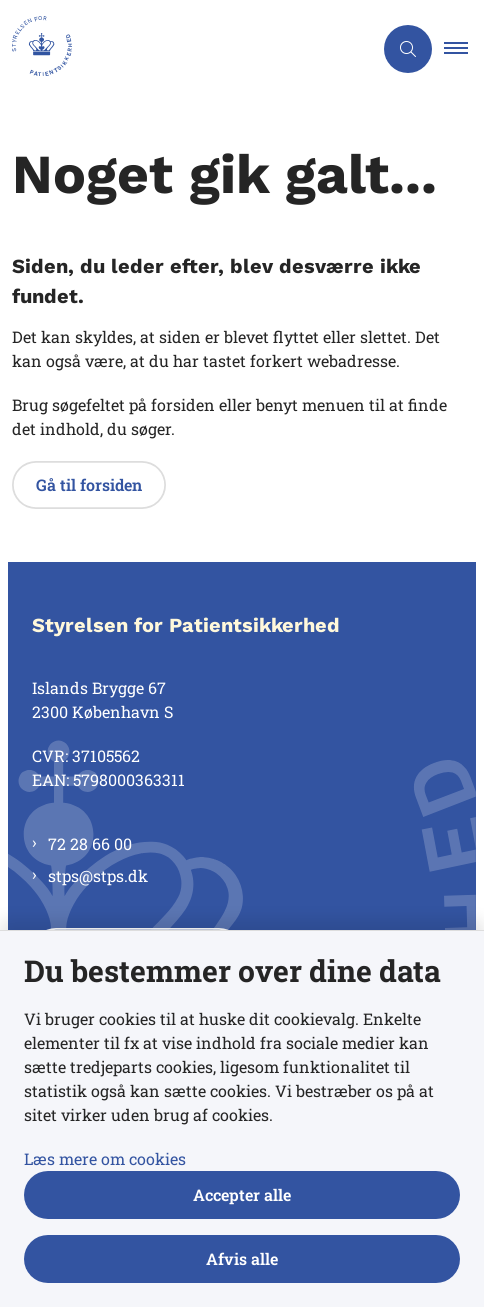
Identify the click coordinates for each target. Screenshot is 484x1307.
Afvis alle (242, 1258)
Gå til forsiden (89, 484)
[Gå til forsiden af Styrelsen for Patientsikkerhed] (186, 49)
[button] (464, 49)
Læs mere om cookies (105, 1158)
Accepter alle (242, 1194)
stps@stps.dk (98, 875)
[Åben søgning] (408, 49)
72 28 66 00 (90, 843)
